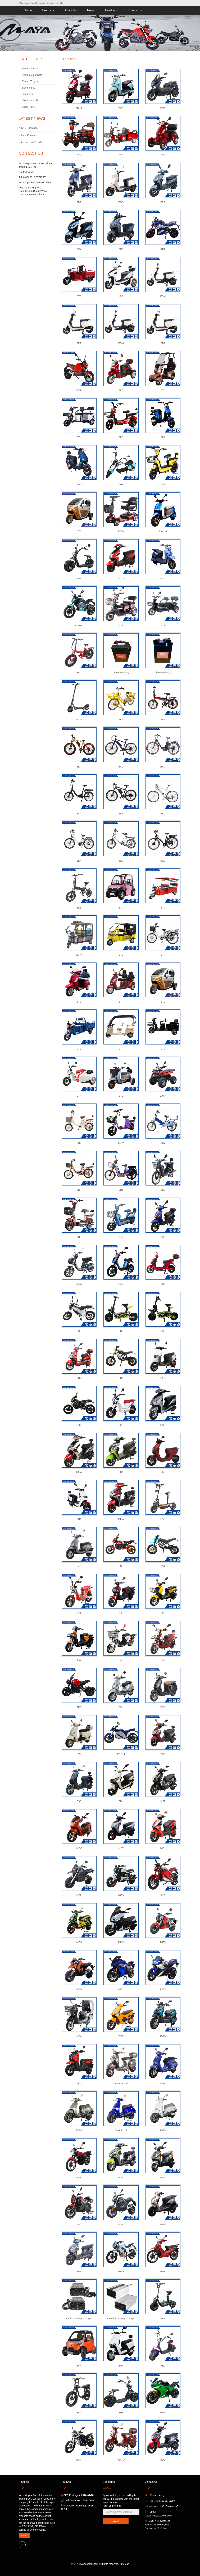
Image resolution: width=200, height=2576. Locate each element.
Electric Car (28, 94)
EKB (79, 907)
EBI (163, 484)
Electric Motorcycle (32, 75)
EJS (121, 1660)
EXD (121, 1425)
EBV (163, 1142)
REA (162, 249)
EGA (79, 249)
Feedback (111, 10)
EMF (79, 2271)
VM (163, 1566)
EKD (162, 860)
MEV (79, 1848)
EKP (121, 719)
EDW (121, 531)
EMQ (163, 2036)
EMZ (121, 2036)
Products (48, 10)
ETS (79, 296)
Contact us (136, 10)
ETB (121, 155)
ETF (121, 1001)
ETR (163, 625)
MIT (121, 296)
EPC (121, 437)
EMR (79, 390)
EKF (79, 813)
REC (79, 1707)
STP (121, 1048)
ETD (79, 531)
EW (79, 1660)
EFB (121, 249)
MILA (79, 1472)
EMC (79, 2459)
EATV (163, 1095)
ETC (79, 1048)
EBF (79, 1331)
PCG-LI (79, 625)
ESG (163, 1707)
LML (79, 1754)
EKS (163, 719)
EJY (163, 1660)
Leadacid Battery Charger (121, 2318)
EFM (79, 2083)
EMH (163, 2224)
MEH (79, 1942)
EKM (163, 766)
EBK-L (79, 108)
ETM (79, 155)
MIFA (121, 1519)
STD (121, 954)
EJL (121, 1613)
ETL (163, 390)
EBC (78, 1378)
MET (121, 1848)
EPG (163, 202)
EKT (121, 813)
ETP (121, 625)
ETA (79, 1095)
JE (163, 1613)
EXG (121, 108)
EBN (162, 1237)
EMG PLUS (121, 2130)
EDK (121, 1801)
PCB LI (121, 1754)
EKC (121, 860)
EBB (163, 2318)
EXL (79, 1425)
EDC (163, 2459)
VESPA (121, 2459)
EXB (163, 1472)
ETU (163, 907)
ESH (121, 1707)
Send (115, 2521)
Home (28, 10)
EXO (163, 1378)
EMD (121, 2271)
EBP (79, 1237)
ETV (79, 437)
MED (79, 1989)
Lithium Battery (121, 672)
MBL (78, 1613)
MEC (121, 1989)
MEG (163, 1942)
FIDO (121, 1942)
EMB (163, 2271)
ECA (78, 2365)
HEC (163, 2365)
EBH (78, 1189)
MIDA (121, 578)
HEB (78, 578)
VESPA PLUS (121, 2083)
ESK (121, 1566)
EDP (78, 202)
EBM (79, 1283)
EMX (163, 2177)
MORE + (24, 2535)
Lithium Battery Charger (79, 2318)
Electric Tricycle (30, 81)
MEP (79, 1895)
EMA (163, 2412)
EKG (79, 672)
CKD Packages (29, 128)
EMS (163, 108)
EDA (78, 1519)
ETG (78, 1001)
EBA (121, 1378)
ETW (79, 954)
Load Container (29, 135)
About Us (70, 10)
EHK (121, 484)
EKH (78, 860)
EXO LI (163, 531)
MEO (121, 1895)
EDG (121, 202)
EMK (121, 2224)
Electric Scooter (30, 68)
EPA (163, 437)
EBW (121, 1142)
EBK (163, 1283)
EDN (79, 484)
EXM (79, 719)
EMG (79, 2130)
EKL (163, 813)
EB (121, 1237)
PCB (162, 1895)
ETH (163, 954)
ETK (163, 155)
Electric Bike (28, 87)
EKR (78, 766)
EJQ (79, 1566)
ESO (163, 1519)
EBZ (79, 1142)
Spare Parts (28, 106)
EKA (79, 2412)
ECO (163, 1425)
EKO (121, 766)
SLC (121, 390)
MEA (79, 2036)
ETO (121, 1095)
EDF (79, 343)
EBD (162, 1331)
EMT (79, 2224)
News (90, 10)
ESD (162, 1754)
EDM (163, 296)
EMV (79, 2177)
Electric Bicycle (30, 100)
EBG (121, 1283)
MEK (163, 1848)
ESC (78, 1801)
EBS (163, 1189)
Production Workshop (32, 142)
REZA (163, 1989)
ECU (121, 907)
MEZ (163, 1801)
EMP (163, 2083)
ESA (121, 1472)
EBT (121, 1189)
